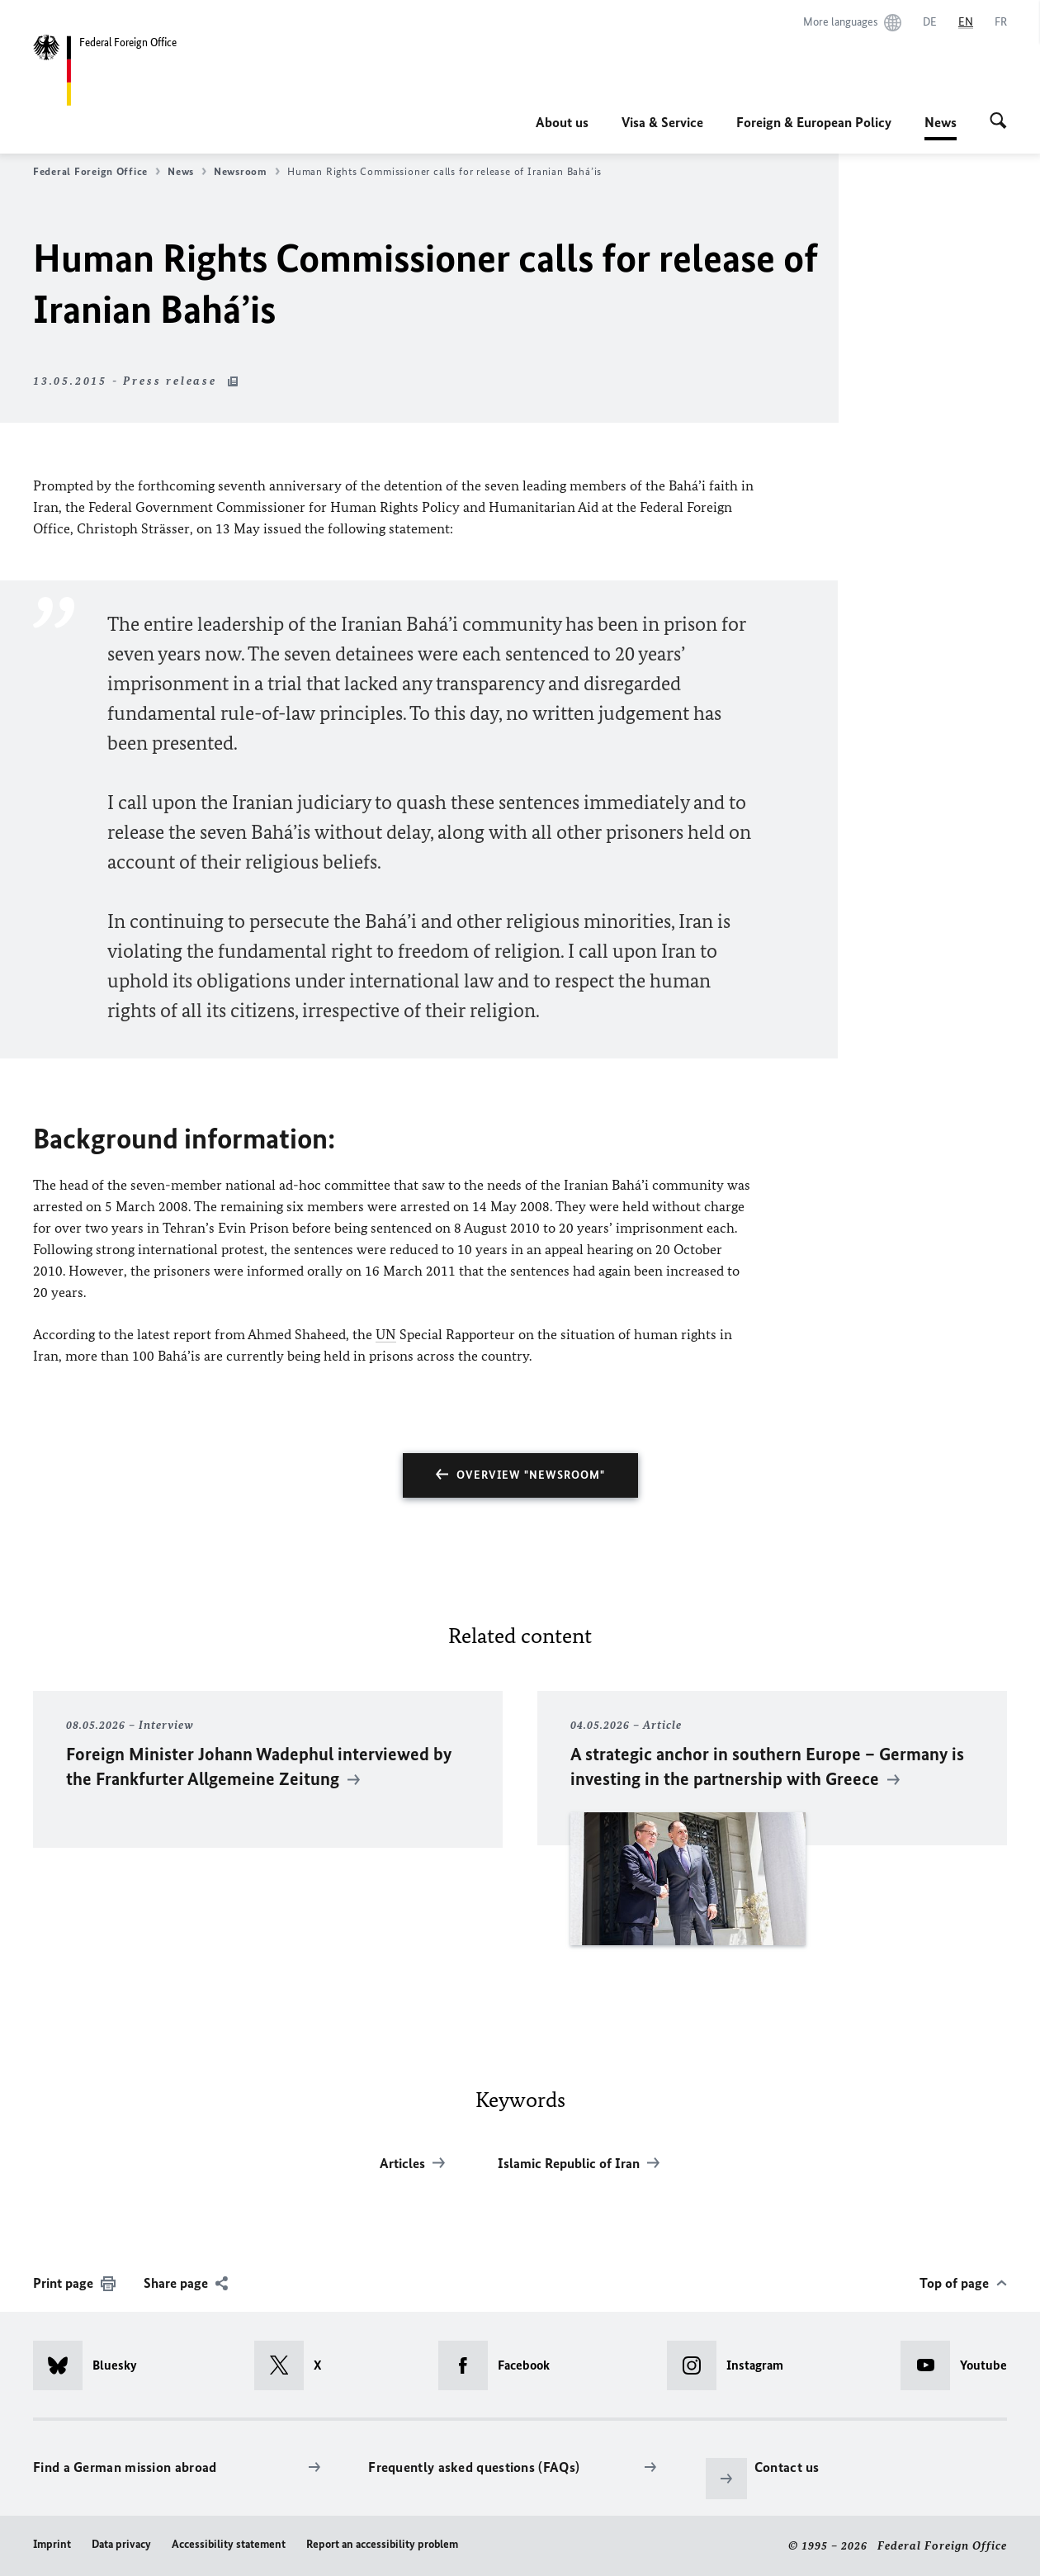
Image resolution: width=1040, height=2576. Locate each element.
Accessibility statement (229, 2544)
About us (562, 122)
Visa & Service (662, 122)
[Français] (1001, 22)
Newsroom (247, 171)
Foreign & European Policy (813, 122)
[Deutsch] (930, 22)
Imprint (52, 2544)
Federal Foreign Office (96, 171)
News (940, 122)
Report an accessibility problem (382, 2544)
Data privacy (121, 2544)
